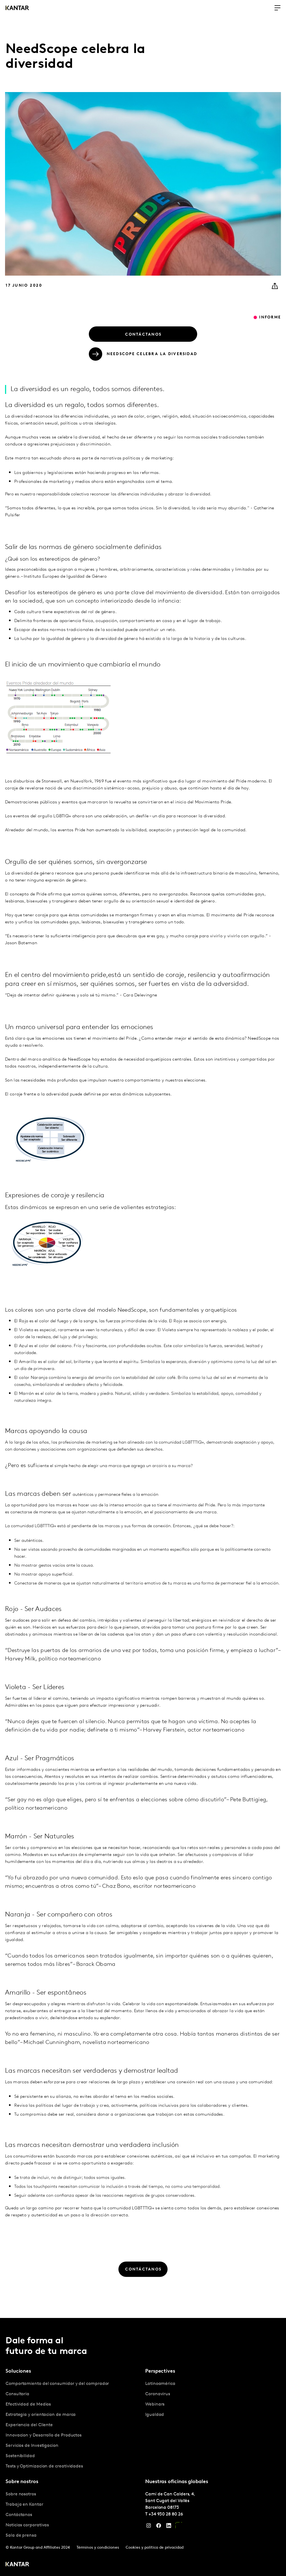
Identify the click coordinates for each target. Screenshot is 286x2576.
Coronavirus (157, 2394)
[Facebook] (158, 2527)
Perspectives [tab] (160, 2371)
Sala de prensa (21, 2535)
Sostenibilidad (20, 2456)
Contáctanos (19, 2515)
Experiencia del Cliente (29, 2425)
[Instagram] (148, 2527)
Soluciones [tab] (18, 2371)
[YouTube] (178, 2527)
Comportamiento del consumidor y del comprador (57, 2384)
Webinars (155, 2404)
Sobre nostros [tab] (22, 2481)
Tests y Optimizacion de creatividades (44, 2466)
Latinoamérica (160, 2384)
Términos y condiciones (98, 2548)
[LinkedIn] (168, 2527)
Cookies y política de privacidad (154, 2548)
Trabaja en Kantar (24, 2504)
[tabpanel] (73, 2425)
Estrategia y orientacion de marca (41, 2415)
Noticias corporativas (27, 2525)
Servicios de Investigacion (32, 2445)
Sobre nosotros (21, 2494)
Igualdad (154, 2415)
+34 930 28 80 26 (166, 2514)
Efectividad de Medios (28, 2404)
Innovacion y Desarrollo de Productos (44, 2435)
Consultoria (17, 2394)
